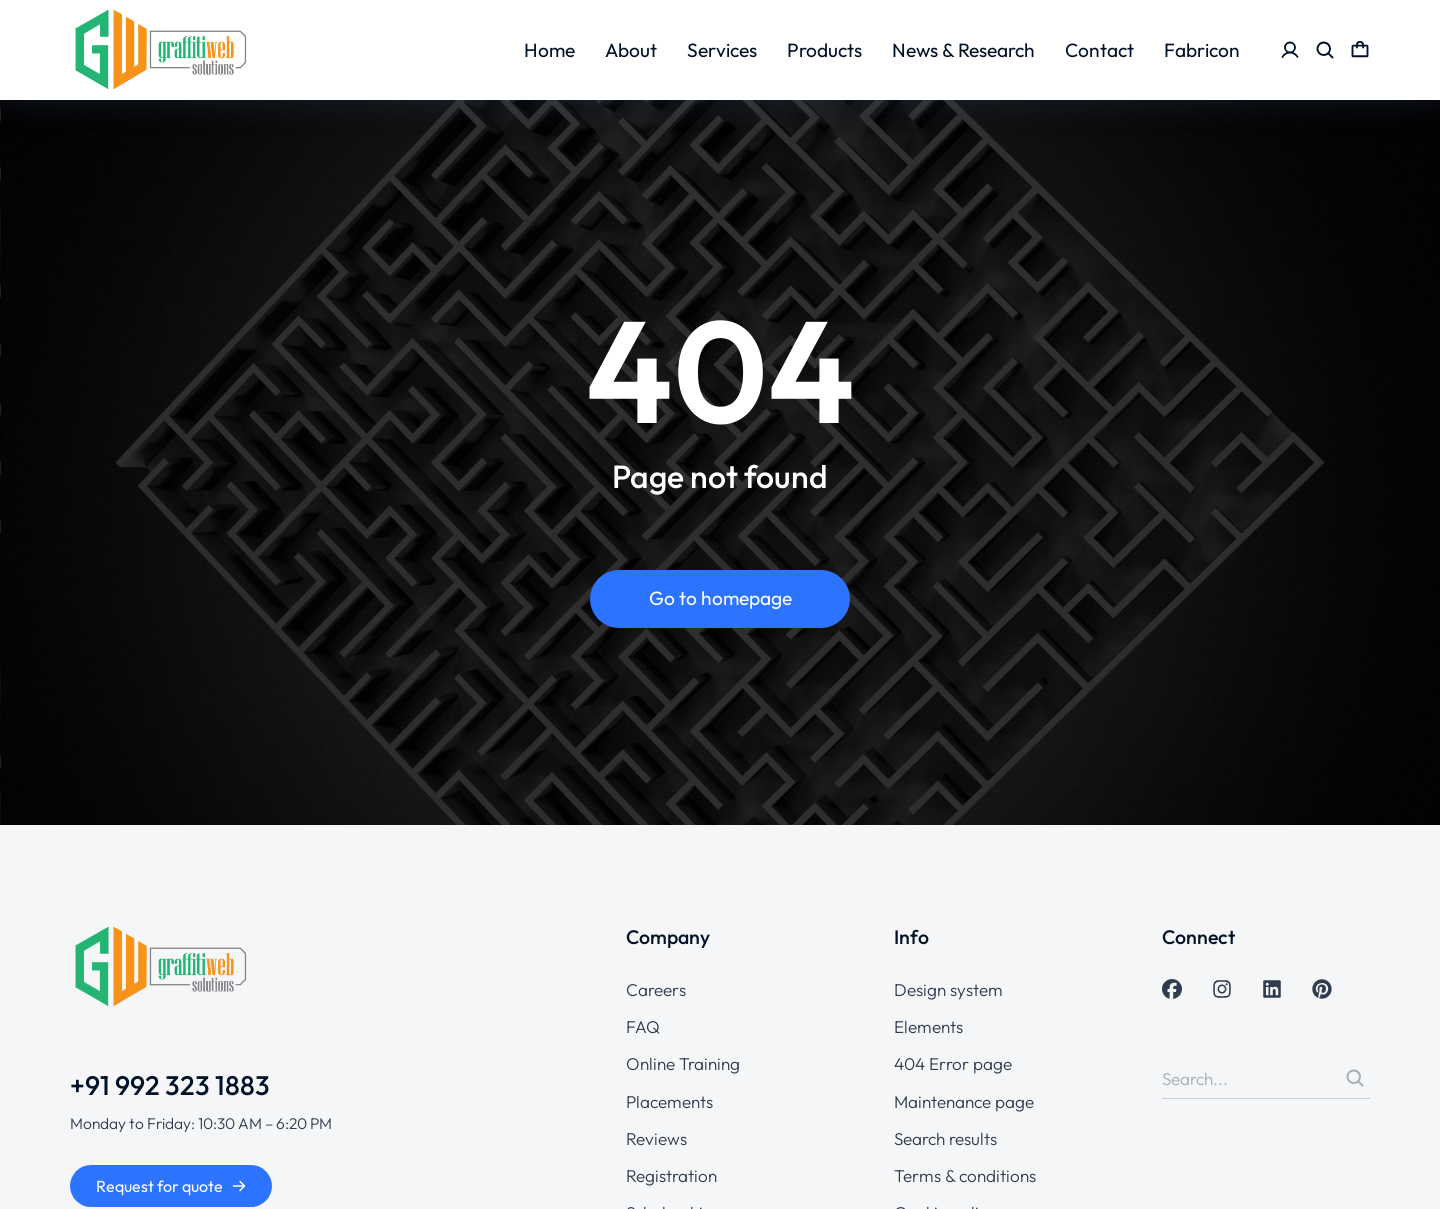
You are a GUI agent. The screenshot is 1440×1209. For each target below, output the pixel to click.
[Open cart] (1360, 50)
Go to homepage (720, 598)
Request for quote (171, 1186)
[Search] (1355, 1078)
